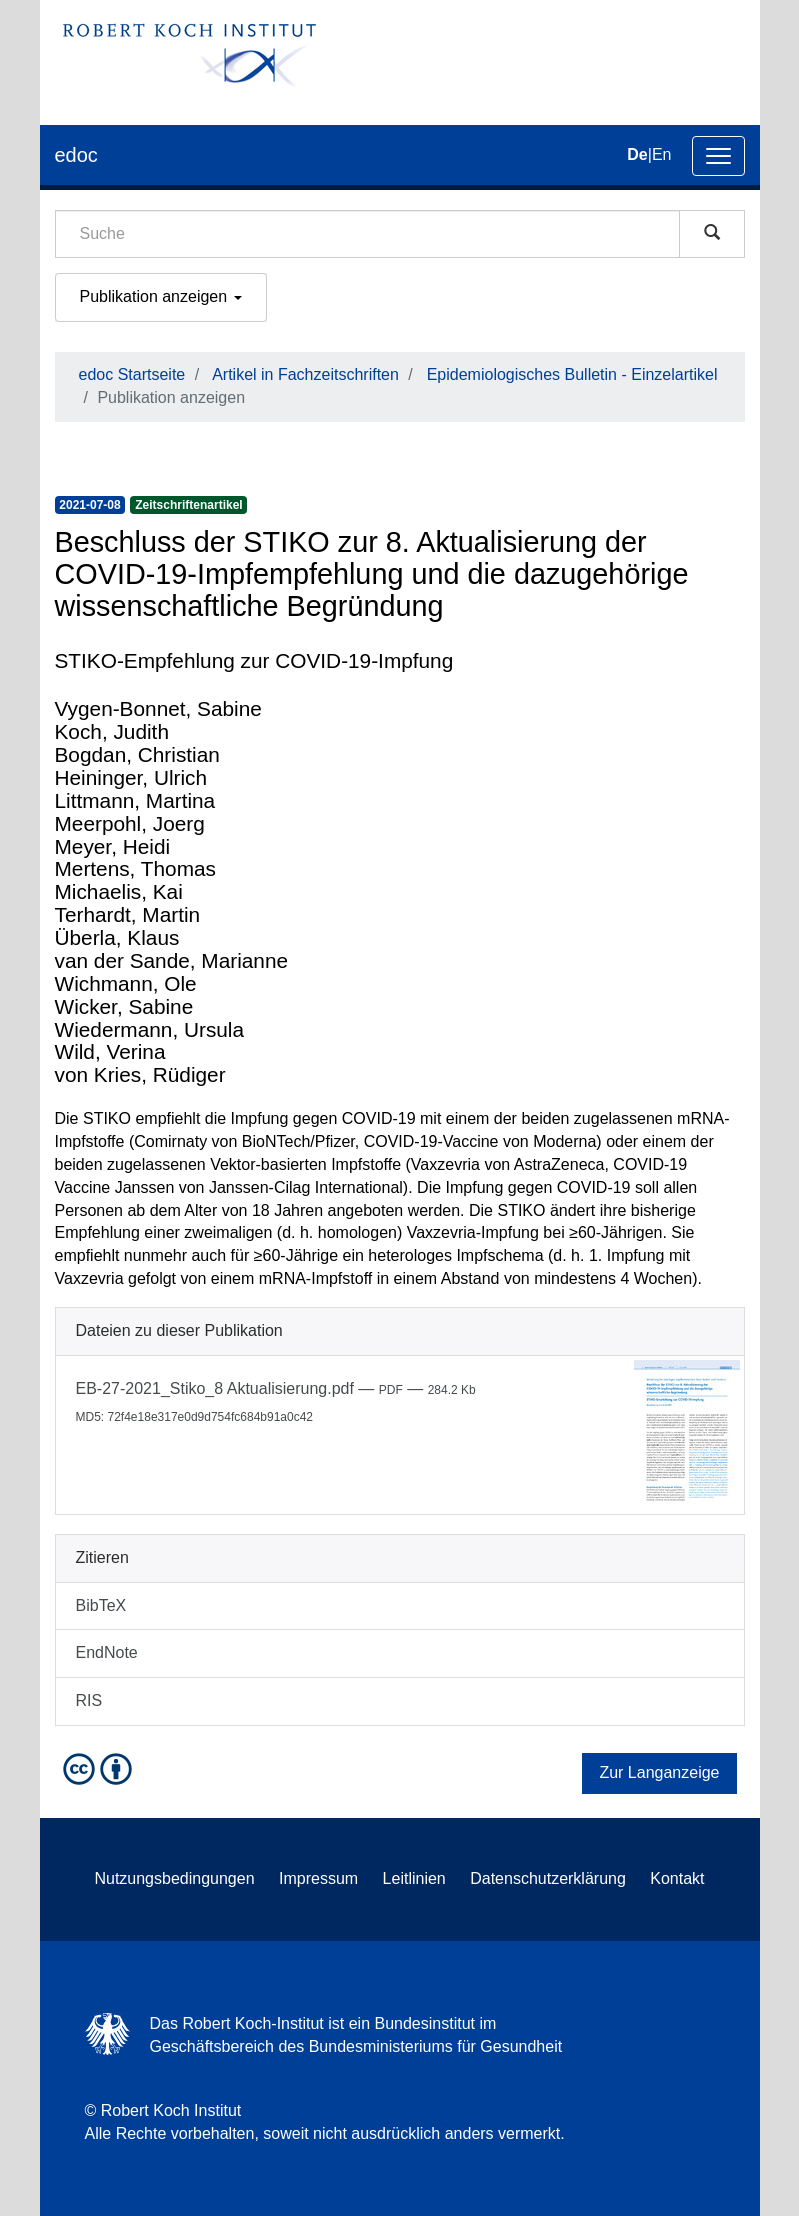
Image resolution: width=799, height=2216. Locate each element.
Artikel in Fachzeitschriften (305, 374)
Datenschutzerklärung (548, 1878)
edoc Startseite (132, 374)
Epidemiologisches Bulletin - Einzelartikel (572, 374)
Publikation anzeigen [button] (161, 296)
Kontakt (677, 1878)
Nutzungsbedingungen (174, 1878)
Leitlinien (414, 1878)
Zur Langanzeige (659, 1772)
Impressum (318, 1878)
